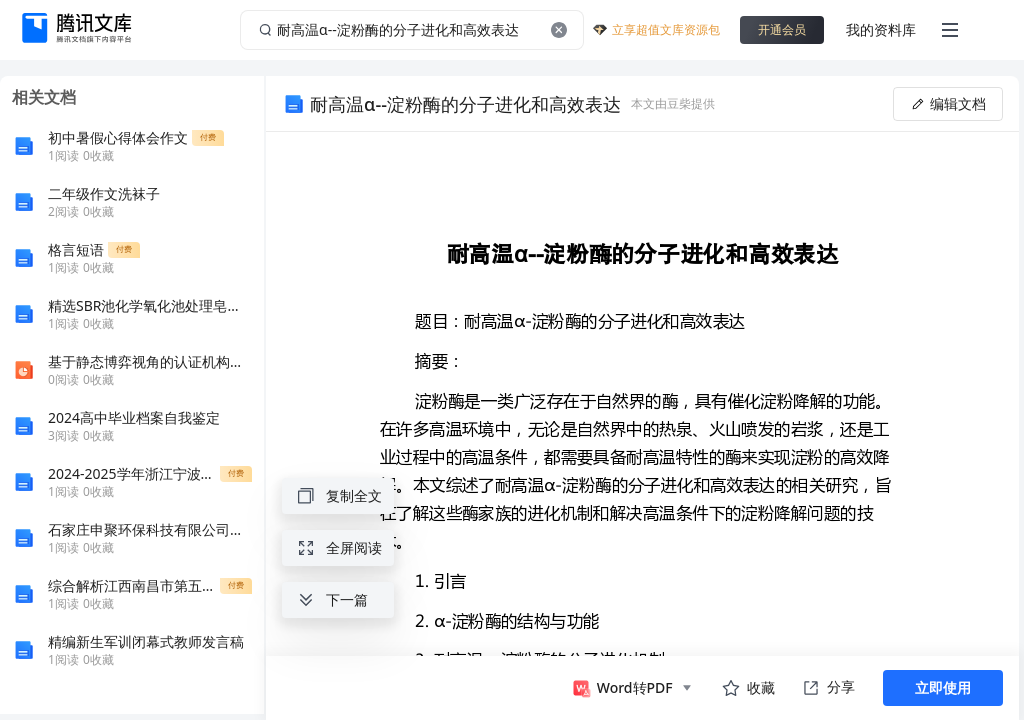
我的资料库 (881, 29)
